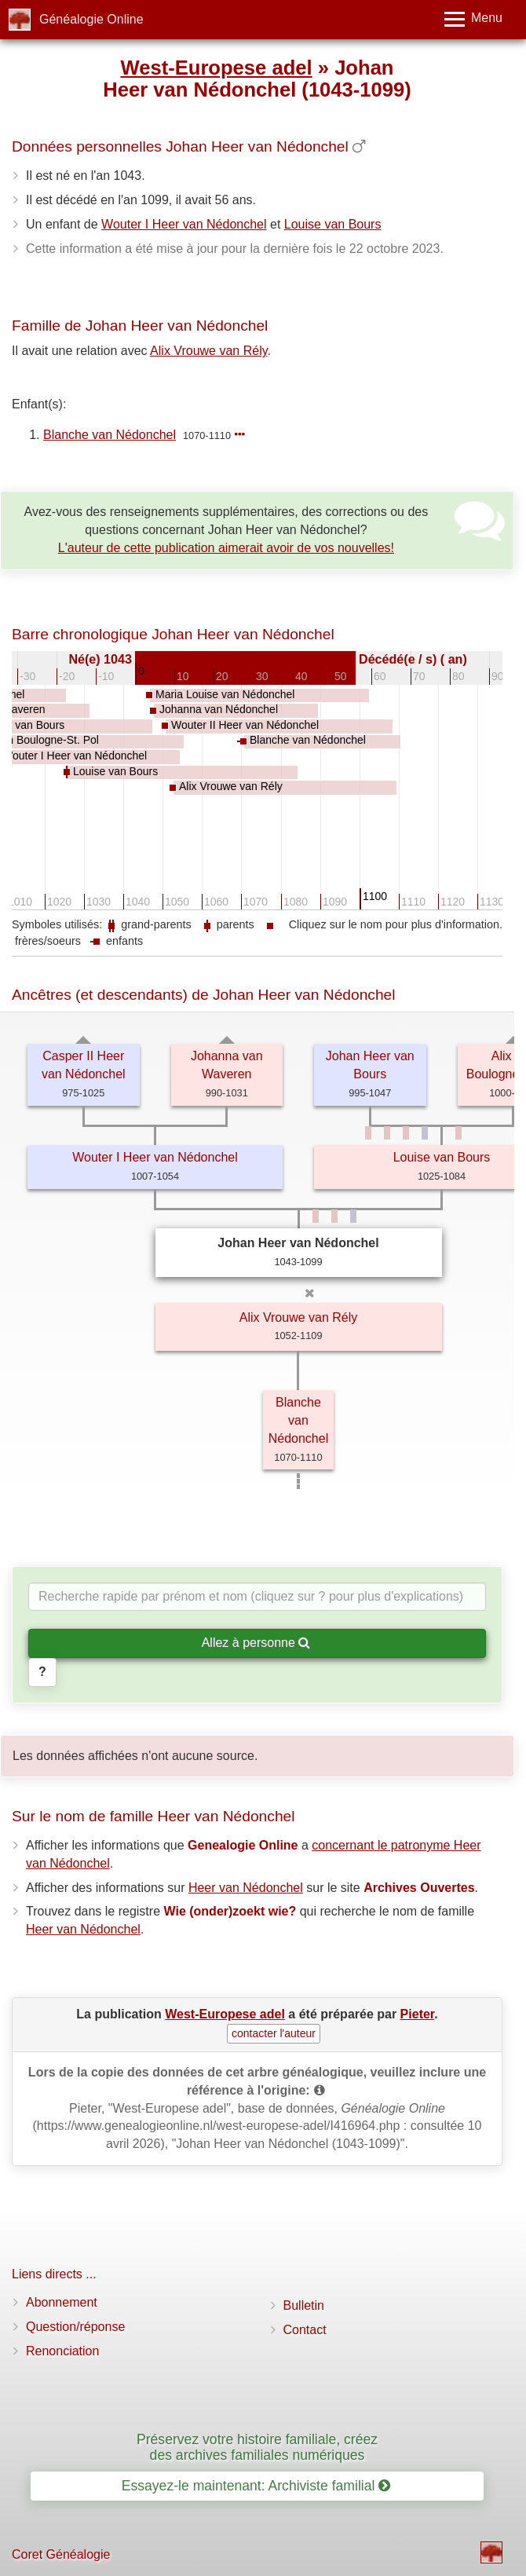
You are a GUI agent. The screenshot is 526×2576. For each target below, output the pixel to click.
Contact (305, 2329)
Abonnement (61, 2302)
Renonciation (62, 2351)
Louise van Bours (333, 224)
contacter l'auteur (274, 2033)
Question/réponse (75, 2326)
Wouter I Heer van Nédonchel (183, 224)
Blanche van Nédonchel (109, 434)
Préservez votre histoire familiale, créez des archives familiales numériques (257, 2446)
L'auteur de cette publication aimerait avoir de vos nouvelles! (226, 547)
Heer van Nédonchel (245, 1887)
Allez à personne (256, 1642)
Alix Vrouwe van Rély (208, 350)
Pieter (417, 2014)
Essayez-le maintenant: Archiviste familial (256, 2486)
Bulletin (303, 2305)
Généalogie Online (91, 19)
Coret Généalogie (61, 2554)
